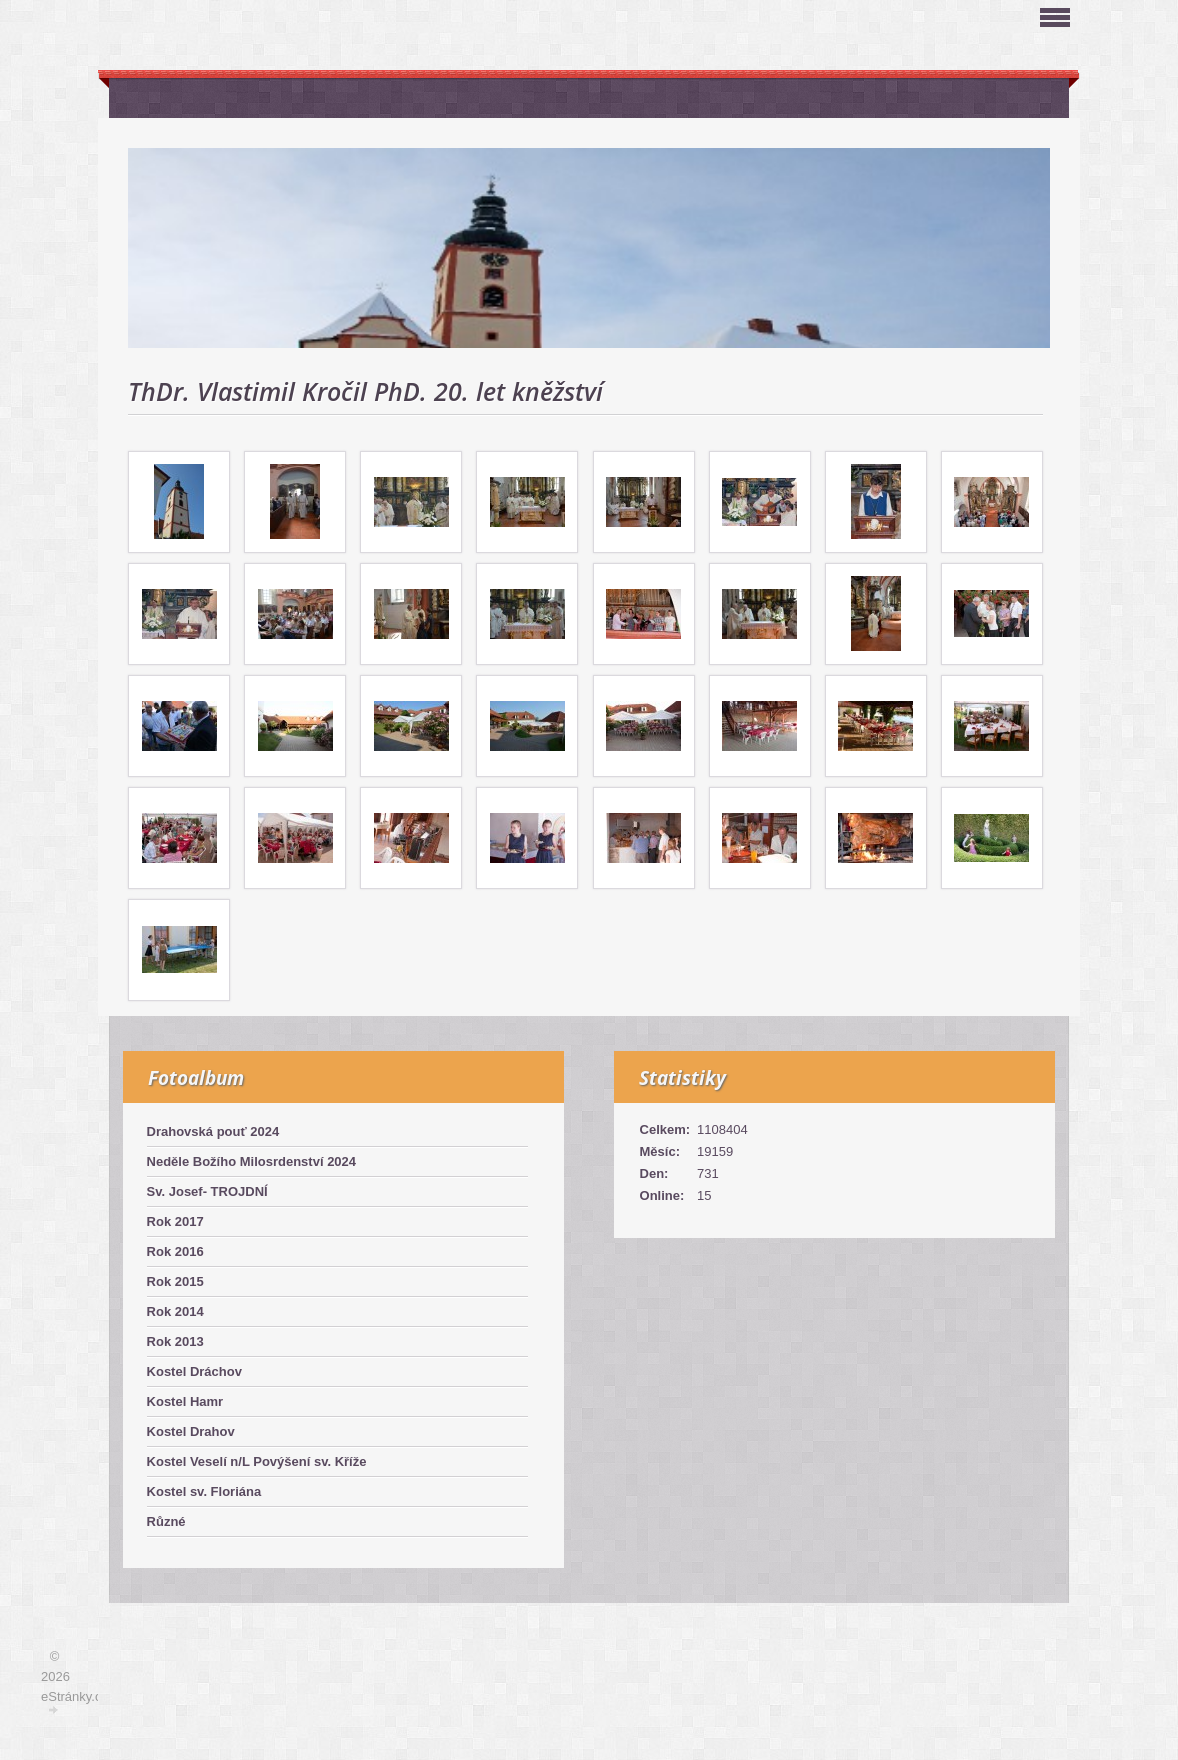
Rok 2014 (175, 1311)
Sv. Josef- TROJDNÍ (207, 1191)
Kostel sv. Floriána (204, 1491)
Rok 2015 (175, 1281)
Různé (166, 1521)
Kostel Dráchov (194, 1371)
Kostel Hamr (185, 1401)
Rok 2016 (175, 1251)
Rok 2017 (175, 1221)
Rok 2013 (175, 1341)
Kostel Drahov (191, 1431)
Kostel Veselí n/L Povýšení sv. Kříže (257, 1461)
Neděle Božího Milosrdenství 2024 (252, 1161)
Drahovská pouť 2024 (213, 1131)
